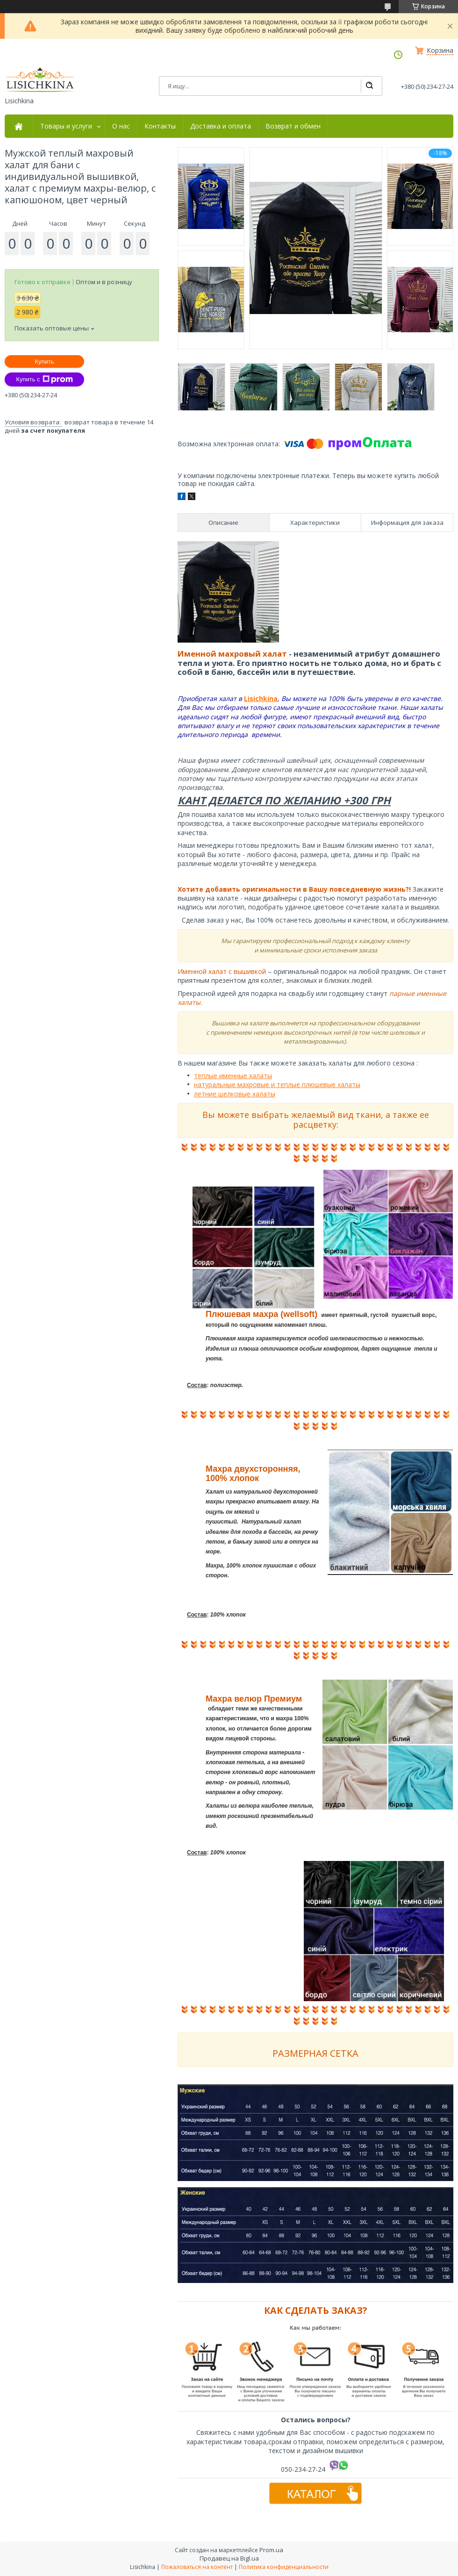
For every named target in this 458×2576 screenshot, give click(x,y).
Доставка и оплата (220, 126)
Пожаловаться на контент (197, 2567)
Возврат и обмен (293, 126)
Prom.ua (271, 2550)
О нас (121, 126)
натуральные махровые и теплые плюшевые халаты (277, 1084)
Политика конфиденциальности (284, 2567)
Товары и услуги (66, 126)
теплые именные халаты (233, 1075)
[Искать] (369, 86)
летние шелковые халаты (234, 1093)
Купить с (44, 379)
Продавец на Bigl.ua (229, 2558)
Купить (44, 361)
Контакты (160, 126)
